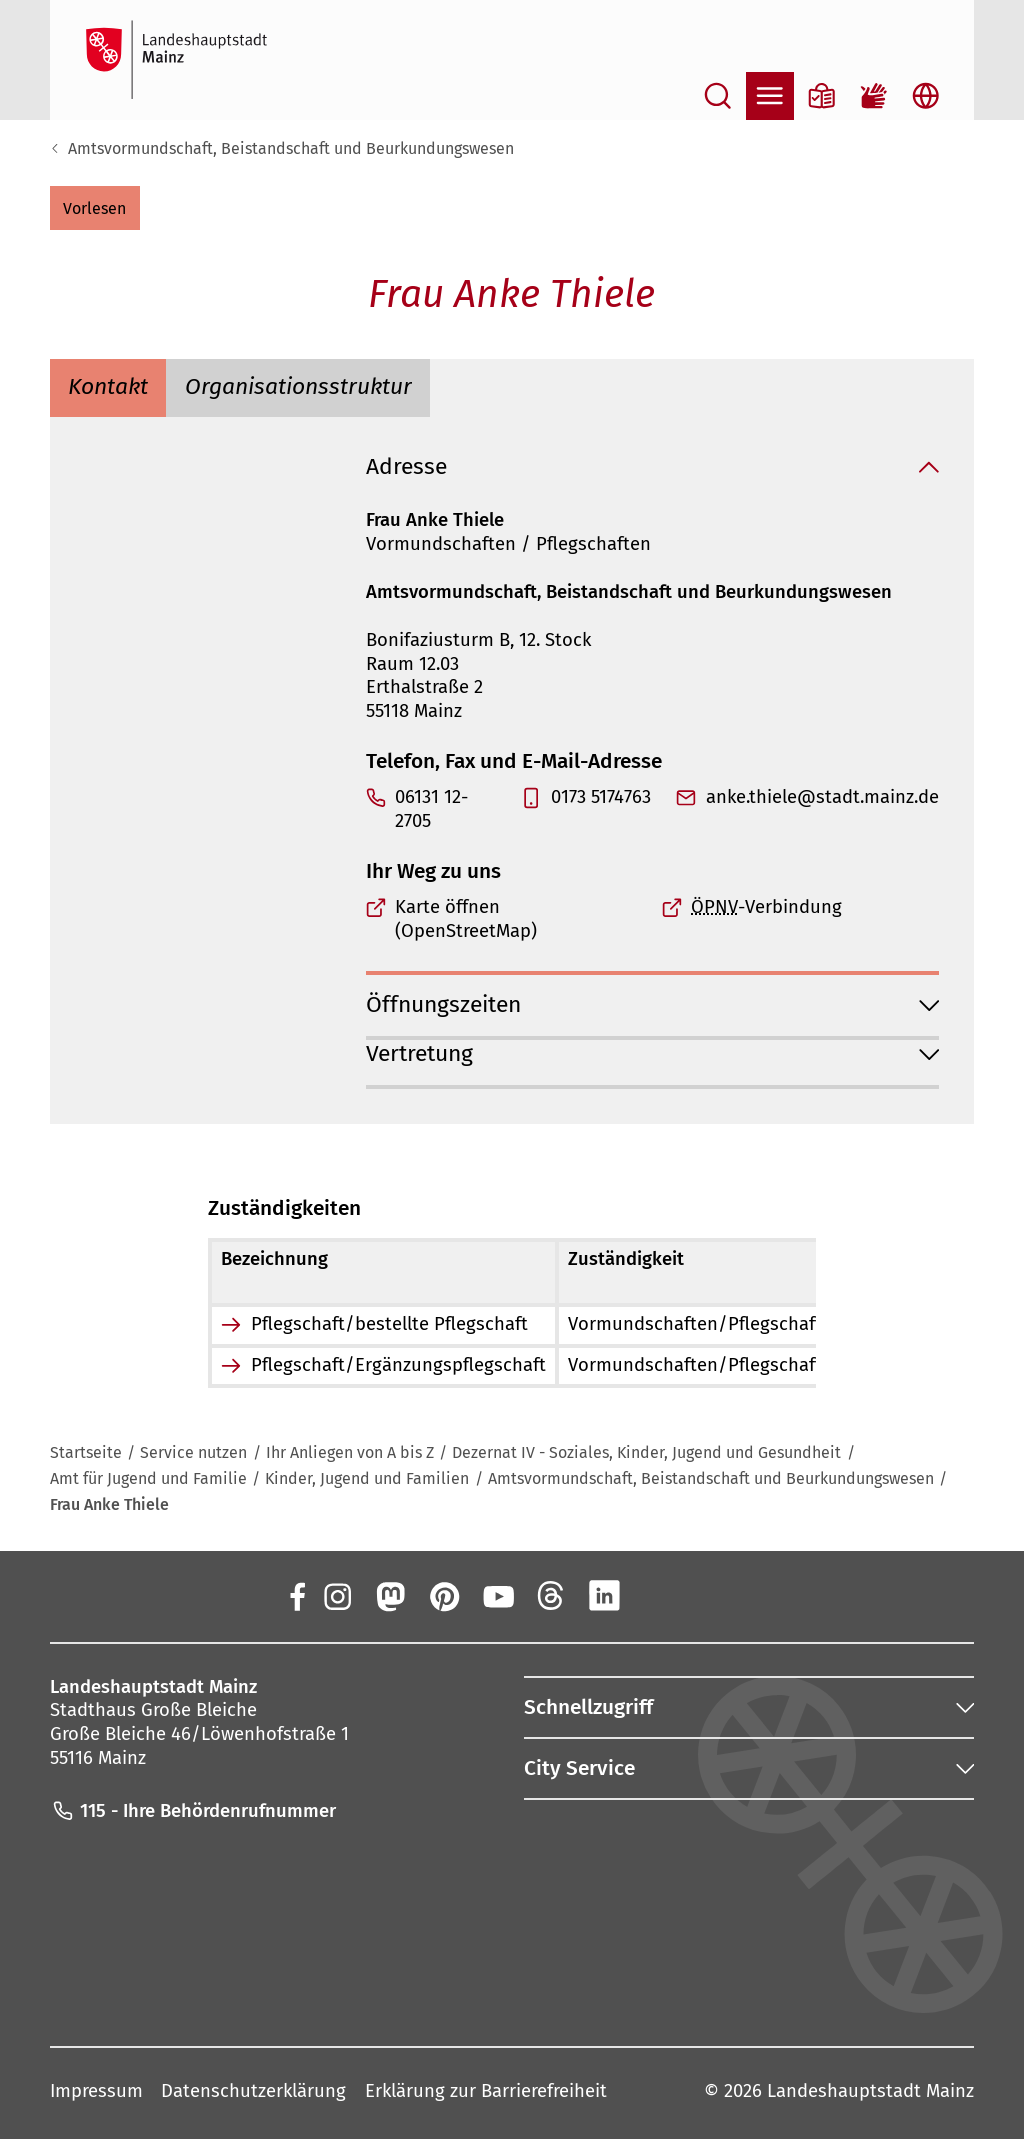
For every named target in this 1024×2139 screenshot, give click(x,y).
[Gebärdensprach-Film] (874, 96)
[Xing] (659, 1595)
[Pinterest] (444, 1595)
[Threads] (551, 1595)
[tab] (108, 388)
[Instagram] (336, 1595)
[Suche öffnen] (718, 96)
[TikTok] (712, 1595)
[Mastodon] (390, 1595)
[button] (95, 208)
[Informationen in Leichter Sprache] (822, 96)
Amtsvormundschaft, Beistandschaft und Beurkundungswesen (291, 148)
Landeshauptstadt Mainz (870, 2091)
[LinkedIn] (605, 1595)
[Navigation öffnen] (770, 96)
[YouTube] (497, 1595)
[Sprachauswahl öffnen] (926, 96)
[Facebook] (297, 1595)
